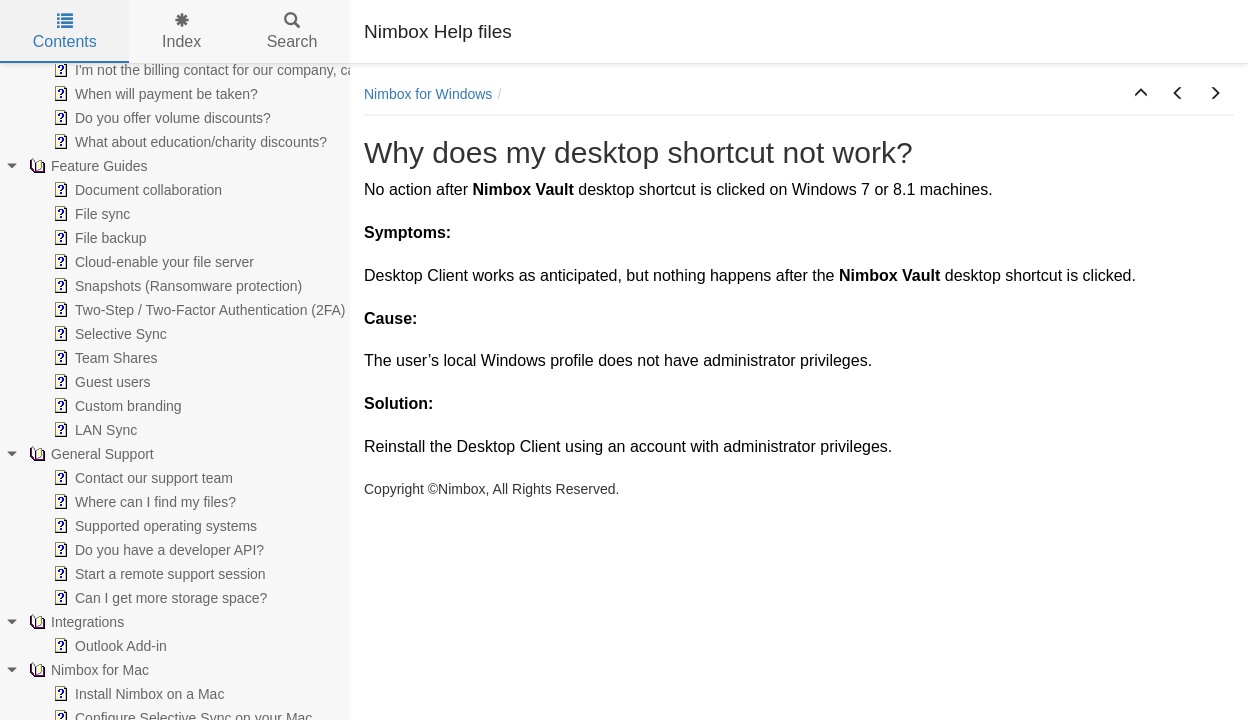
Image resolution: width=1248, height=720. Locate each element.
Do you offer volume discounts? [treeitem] (160, 118)
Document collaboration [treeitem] (135, 190)
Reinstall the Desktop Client (462, 446)
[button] (1141, 94)
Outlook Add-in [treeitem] (108, 646)
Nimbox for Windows (428, 94)
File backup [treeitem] (98, 238)
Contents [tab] (65, 31)
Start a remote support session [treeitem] (157, 574)
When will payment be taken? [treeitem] (153, 94)
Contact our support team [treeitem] (141, 478)
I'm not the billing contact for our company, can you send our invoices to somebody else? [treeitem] (336, 70)
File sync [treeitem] (89, 214)
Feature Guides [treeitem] (86, 166)
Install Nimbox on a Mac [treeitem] (136, 694)
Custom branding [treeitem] (115, 406)
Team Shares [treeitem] (103, 358)
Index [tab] (181, 31)
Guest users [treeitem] (99, 382)
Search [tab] (292, 31)
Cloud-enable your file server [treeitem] (151, 262)
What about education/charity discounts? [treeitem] (188, 142)
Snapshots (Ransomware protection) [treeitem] (175, 286)
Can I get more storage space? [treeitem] (158, 598)
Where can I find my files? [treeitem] (142, 502)
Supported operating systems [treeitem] (153, 526)
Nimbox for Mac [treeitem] (87, 670)
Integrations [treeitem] (74, 622)
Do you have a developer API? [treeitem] (156, 550)
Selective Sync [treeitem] (108, 334)
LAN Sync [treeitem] (93, 430)
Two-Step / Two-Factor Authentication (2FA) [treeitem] (197, 310)
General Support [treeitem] (89, 454)
